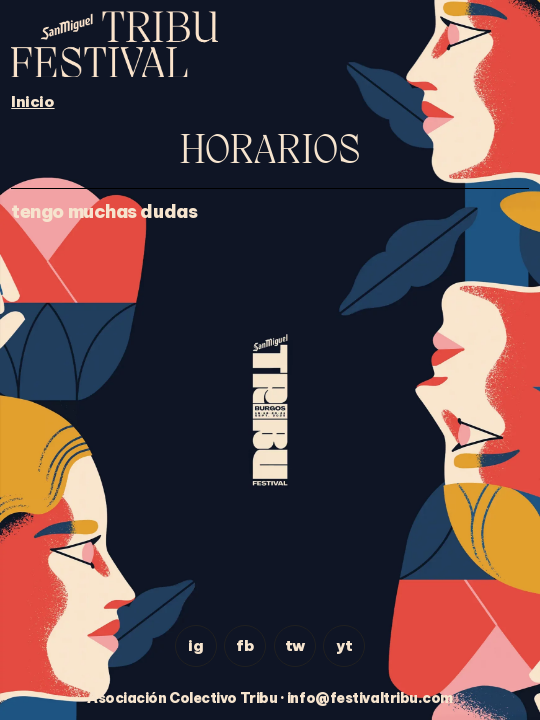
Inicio (32, 101)
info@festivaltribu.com (370, 698)
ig (195, 645)
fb (245, 645)
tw (295, 645)
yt (344, 645)
